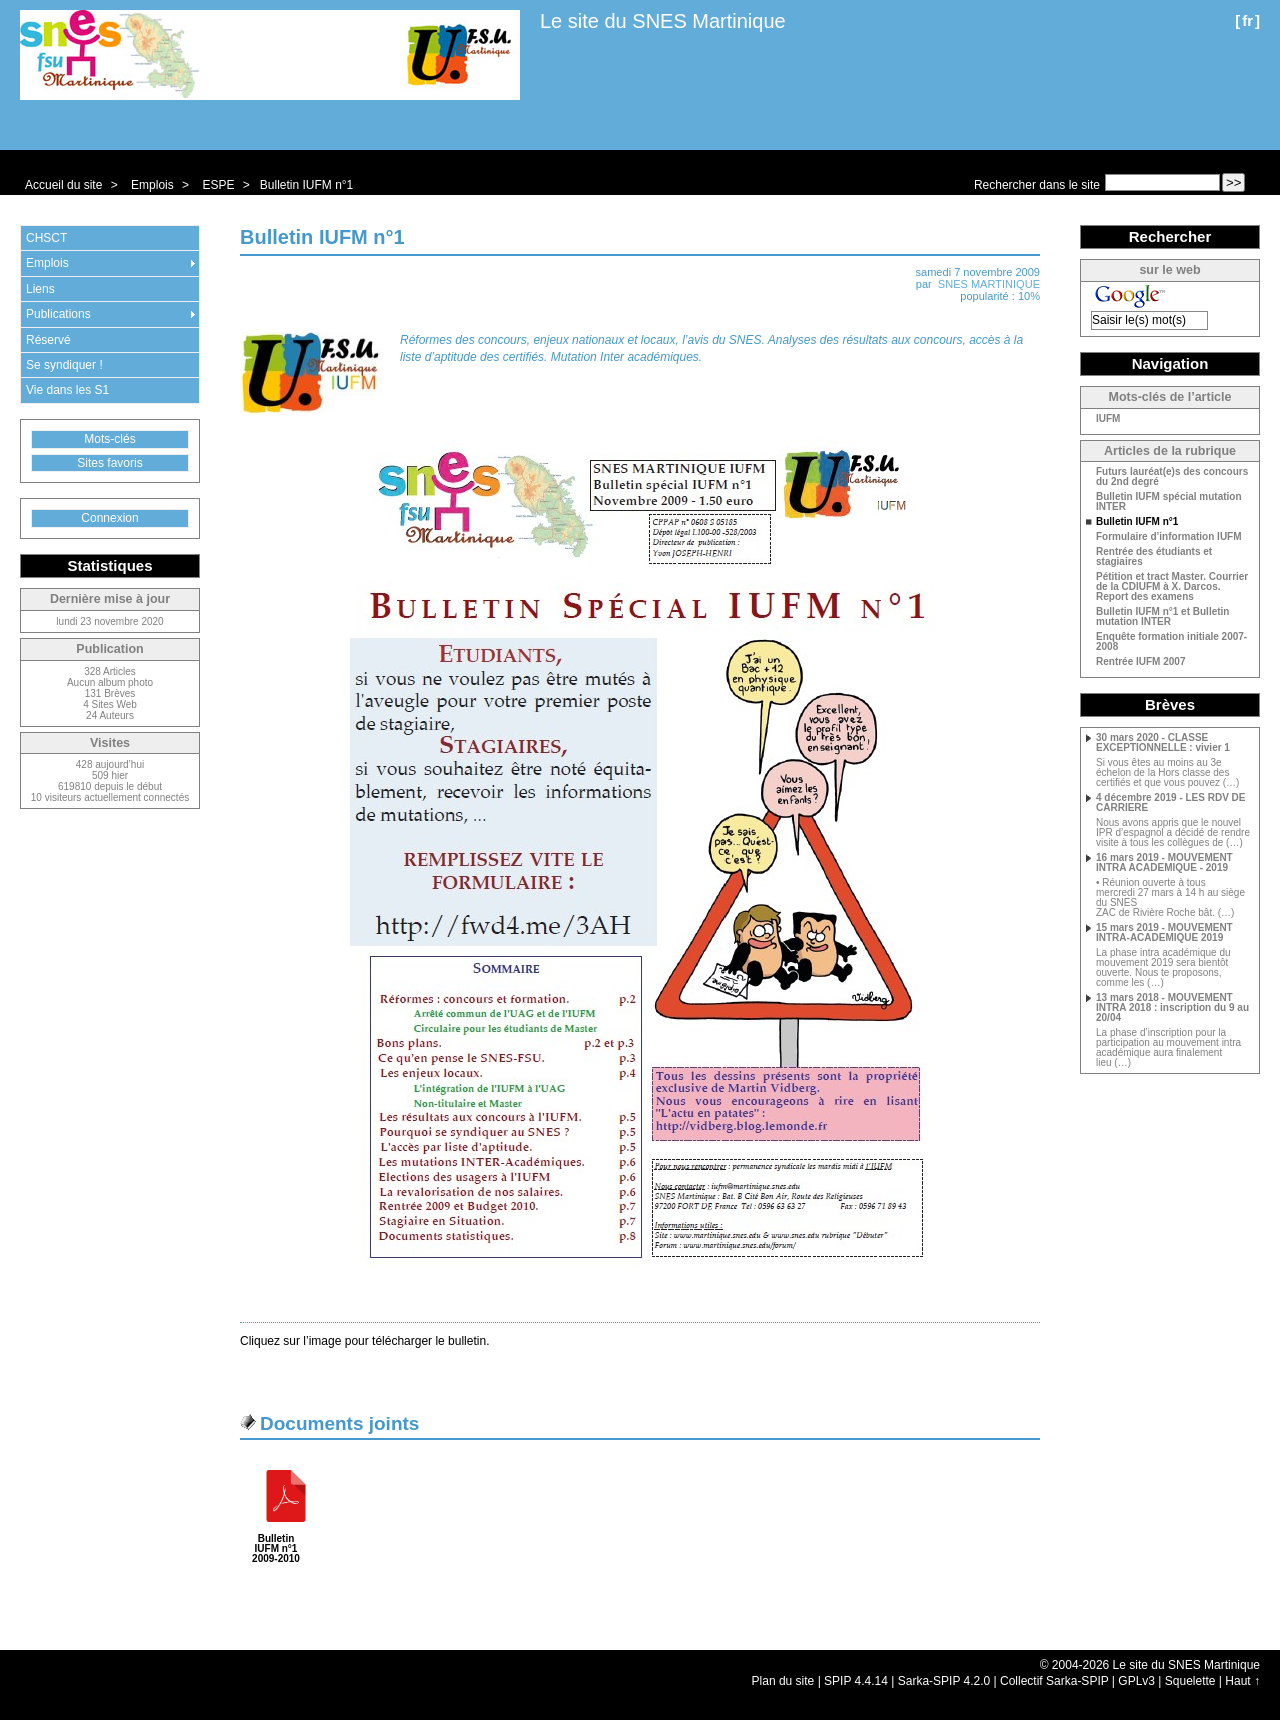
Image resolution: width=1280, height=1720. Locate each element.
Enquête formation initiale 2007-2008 (1171, 642)
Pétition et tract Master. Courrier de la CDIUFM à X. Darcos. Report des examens (1172, 587)
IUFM (1108, 419)
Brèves (1170, 704)
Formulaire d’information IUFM (1169, 537)
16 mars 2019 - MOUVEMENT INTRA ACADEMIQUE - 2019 (1164, 863)
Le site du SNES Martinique (663, 21)
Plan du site (783, 1681)
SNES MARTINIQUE (989, 284)
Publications (58, 314)
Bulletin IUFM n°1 (307, 185)
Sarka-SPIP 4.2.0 (944, 1681)
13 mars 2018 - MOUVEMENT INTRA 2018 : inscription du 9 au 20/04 (1172, 1008)
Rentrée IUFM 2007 (1140, 662)
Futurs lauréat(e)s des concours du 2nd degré (1172, 477)
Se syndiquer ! (64, 365)
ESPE (218, 185)
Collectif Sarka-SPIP (1054, 1681)
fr (1247, 20)
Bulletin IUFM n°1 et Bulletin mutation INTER (1162, 617)
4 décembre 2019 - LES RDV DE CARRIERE (1171, 803)
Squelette (1190, 1681)
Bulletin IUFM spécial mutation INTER (1169, 502)
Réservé (48, 340)
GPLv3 (1136, 1681)
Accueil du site (63, 185)
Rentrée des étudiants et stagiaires (1154, 557)
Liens (40, 289)
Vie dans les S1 (67, 390)
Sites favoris (109, 463)
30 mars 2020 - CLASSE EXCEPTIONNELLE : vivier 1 (1163, 743)
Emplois (152, 185)
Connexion (109, 518)
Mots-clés (109, 439)
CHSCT (46, 238)
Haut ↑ (1242, 1681)
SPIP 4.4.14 (856, 1681)
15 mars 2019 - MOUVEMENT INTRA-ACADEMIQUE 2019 (1164, 933)
